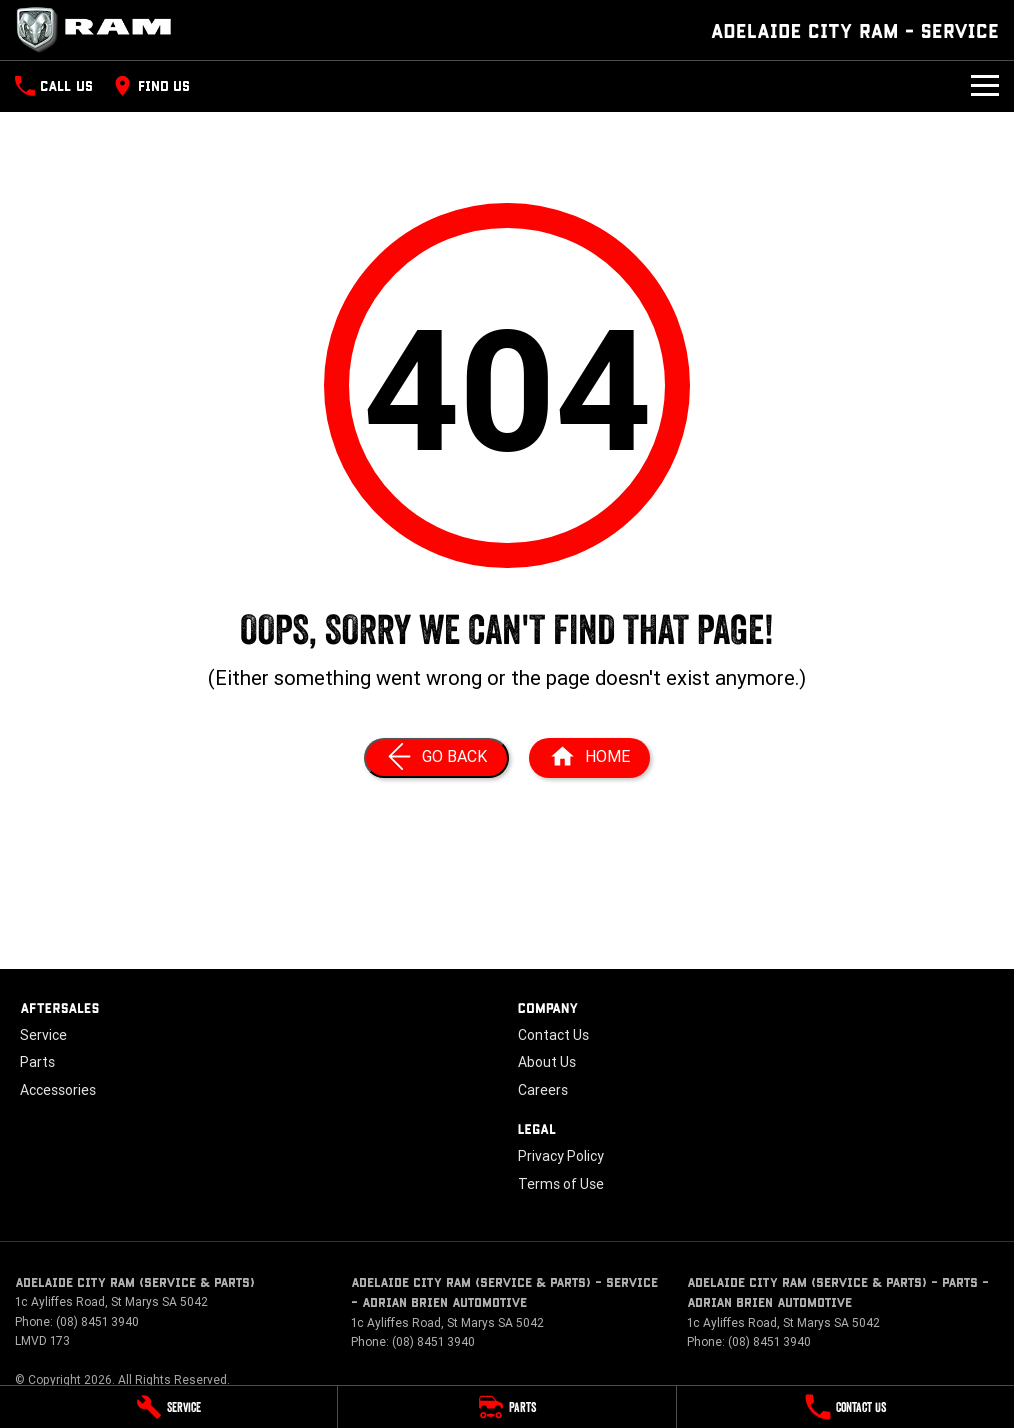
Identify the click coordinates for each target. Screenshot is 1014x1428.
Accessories (58, 1090)
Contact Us (553, 1035)
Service (43, 1035)
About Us (547, 1062)
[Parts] (506, 1407)
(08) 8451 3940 (97, 1321)
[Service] (168, 1407)
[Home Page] (100, 30)
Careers (543, 1090)
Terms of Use (561, 1184)
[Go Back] (436, 758)
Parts (37, 1062)
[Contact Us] (845, 1407)
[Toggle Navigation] (985, 86)
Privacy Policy (561, 1156)
